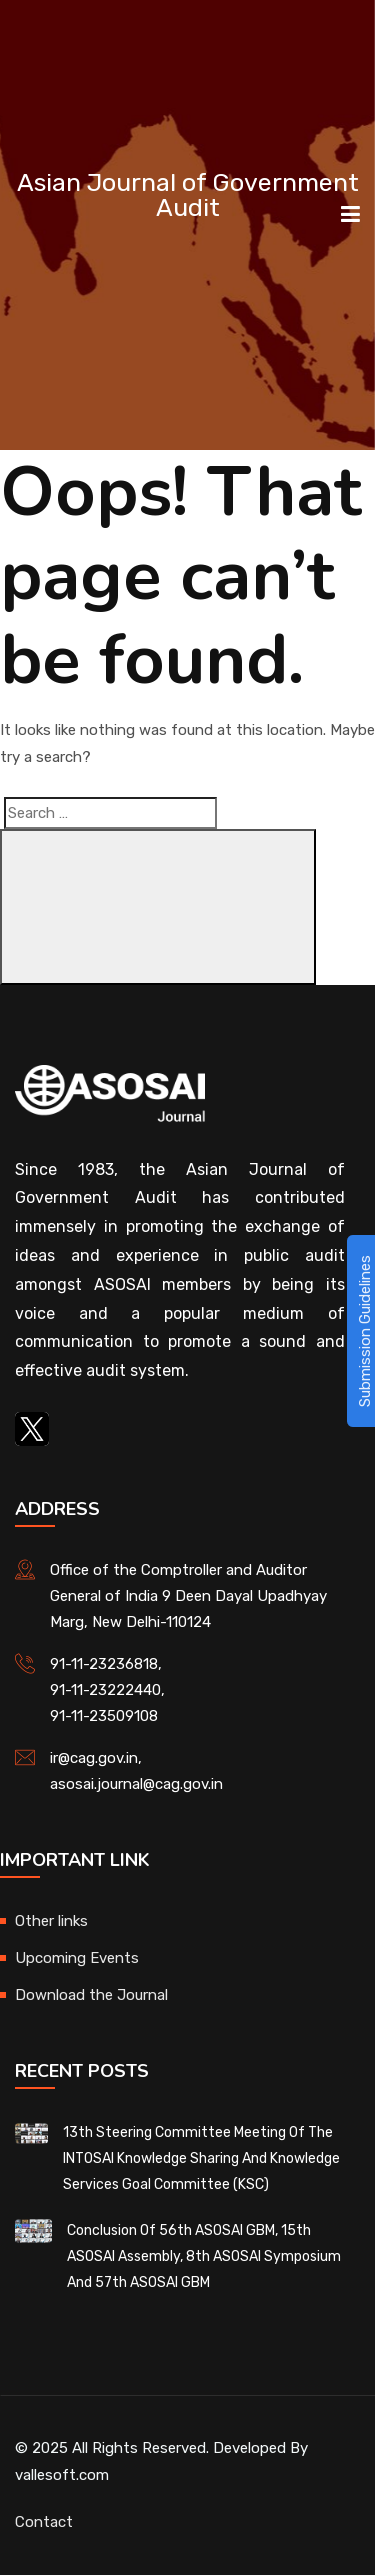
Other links (51, 1921)
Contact (44, 2522)
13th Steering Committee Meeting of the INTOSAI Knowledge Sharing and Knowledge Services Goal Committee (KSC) (201, 2158)
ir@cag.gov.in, (96, 1758)
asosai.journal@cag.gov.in (136, 1784)
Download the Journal (91, 1995)
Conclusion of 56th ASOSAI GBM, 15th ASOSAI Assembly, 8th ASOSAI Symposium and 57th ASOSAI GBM (204, 2256)
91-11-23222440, (107, 1690)
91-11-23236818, (106, 1664)
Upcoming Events (77, 1958)
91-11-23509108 (104, 1716)
